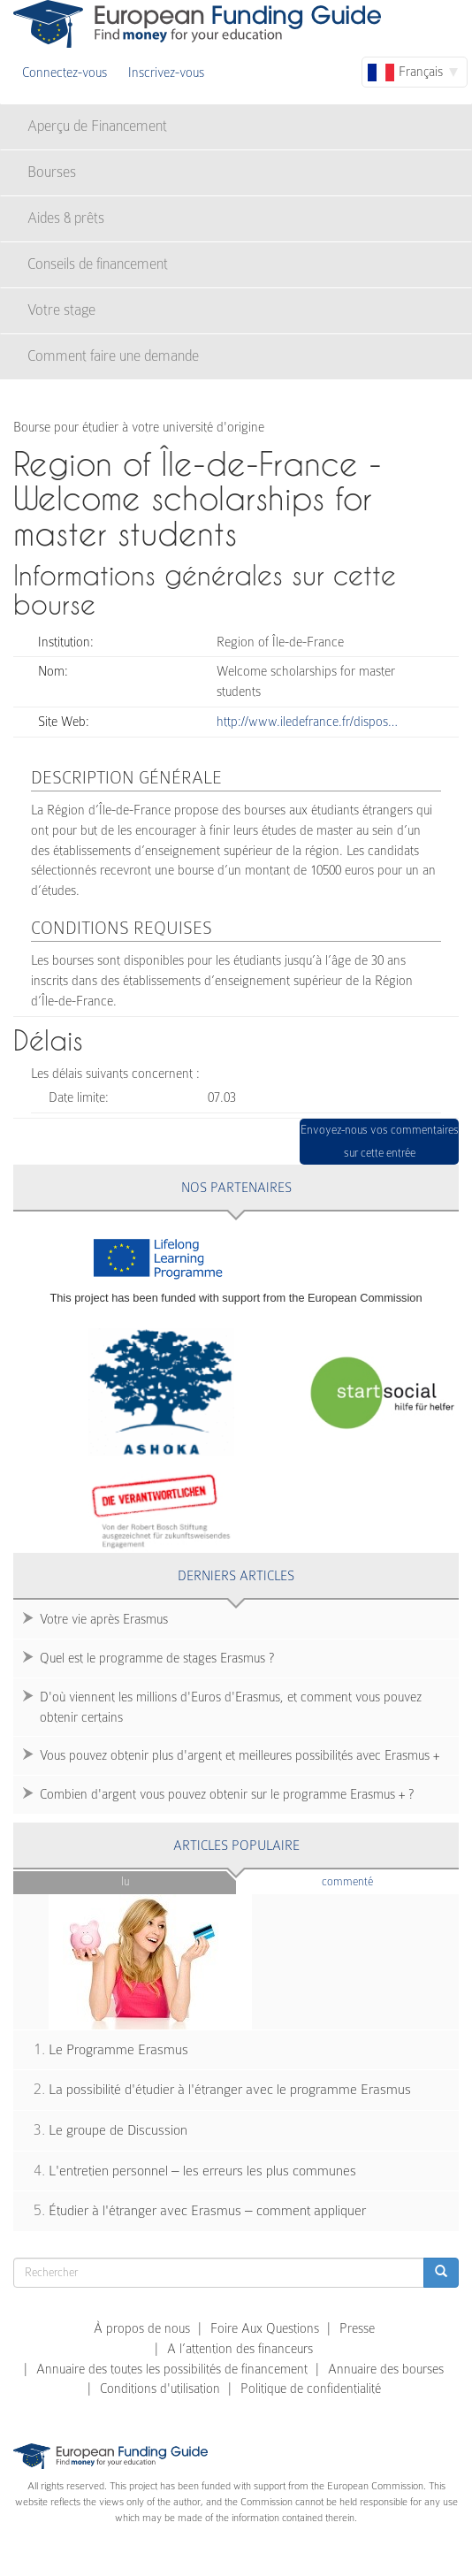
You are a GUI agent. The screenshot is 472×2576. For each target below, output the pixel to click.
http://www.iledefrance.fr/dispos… (307, 722)
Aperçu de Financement (97, 126)
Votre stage (61, 310)
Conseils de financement (97, 264)
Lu (125, 1881)
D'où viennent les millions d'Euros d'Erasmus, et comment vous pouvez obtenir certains (231, 1707)
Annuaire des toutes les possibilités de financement (172, 2369)
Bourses (51, 172)
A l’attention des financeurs (240, 2349)
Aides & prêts (65, 218)
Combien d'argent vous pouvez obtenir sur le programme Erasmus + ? (227, 1794)
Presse (357, 2328)
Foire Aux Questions (264, 2328)
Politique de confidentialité (310, 2388)
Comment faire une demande (113, 356)
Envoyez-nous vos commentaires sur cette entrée (380, 1141)
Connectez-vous (64, 72)
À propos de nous (142, 2328)
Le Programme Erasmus (118, 2050)
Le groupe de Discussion (118, 2130)
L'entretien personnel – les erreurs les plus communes (202, 2171)
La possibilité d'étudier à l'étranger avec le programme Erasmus (230, 2090)
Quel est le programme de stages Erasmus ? (157, 1658)
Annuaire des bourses (386, 2369)
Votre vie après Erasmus (104, 1619)
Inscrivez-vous (166, 72)
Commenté (377, 1880)
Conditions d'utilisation (160, 2388)
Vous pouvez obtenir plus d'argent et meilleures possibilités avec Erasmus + (239, 1755)
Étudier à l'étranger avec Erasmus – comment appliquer (207, 2211)
